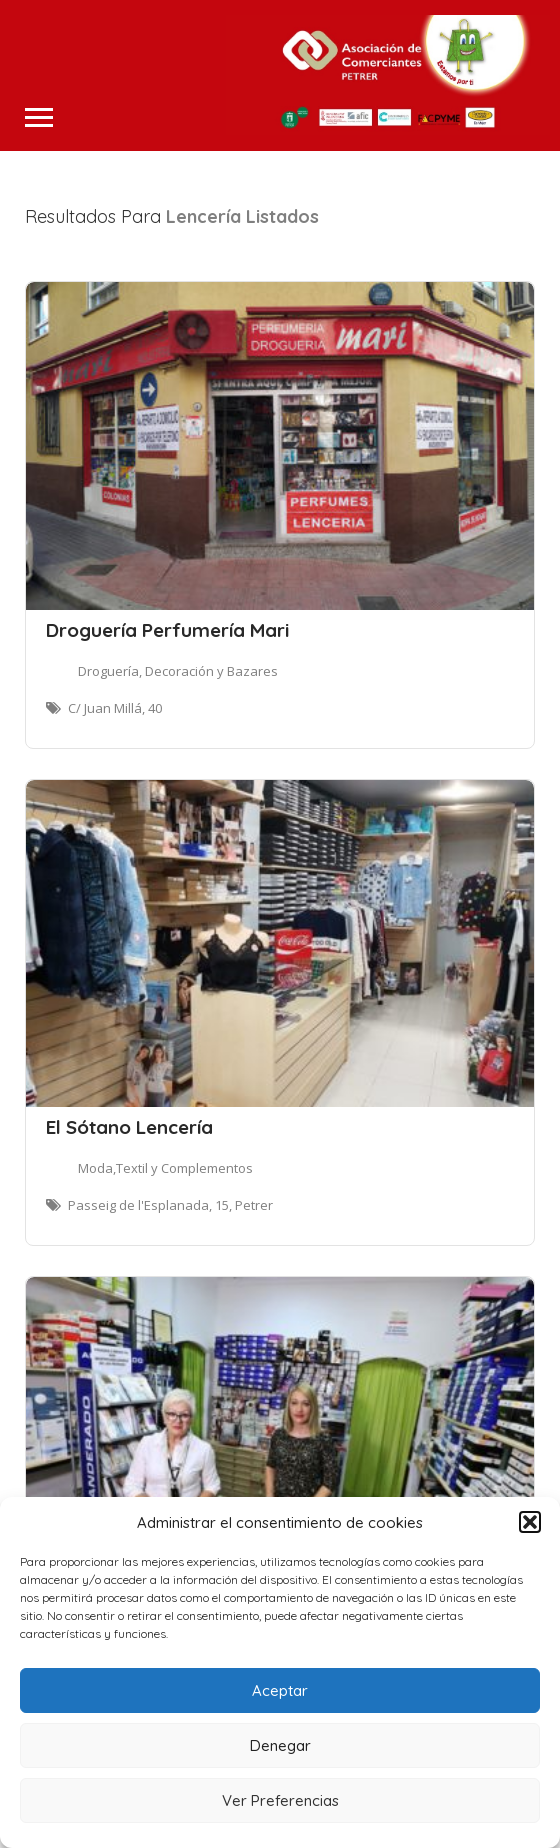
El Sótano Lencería (129, 1127)
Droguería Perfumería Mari (167, 630)
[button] (530, 1522)
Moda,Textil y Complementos (165, 1168)
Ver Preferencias (280, 1800)
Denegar (280, 1745)
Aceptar (280, 1690)
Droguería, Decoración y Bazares (178, 671)
